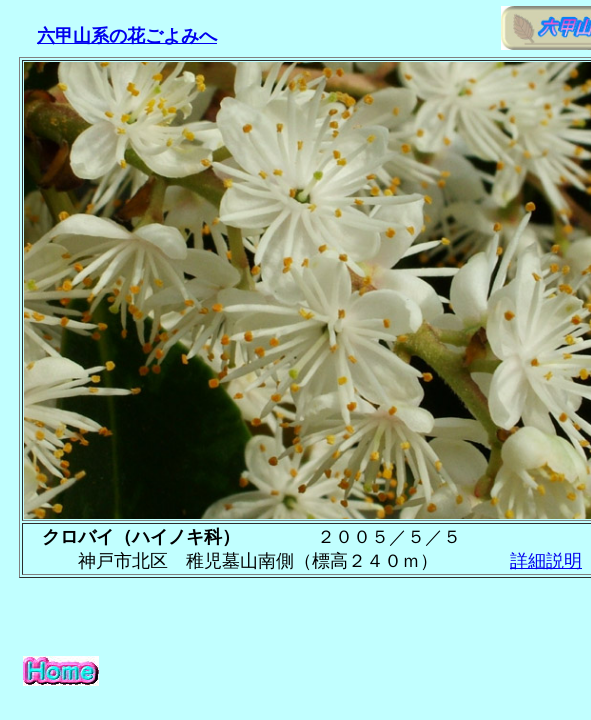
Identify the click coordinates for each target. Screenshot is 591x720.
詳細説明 (546, 561)
